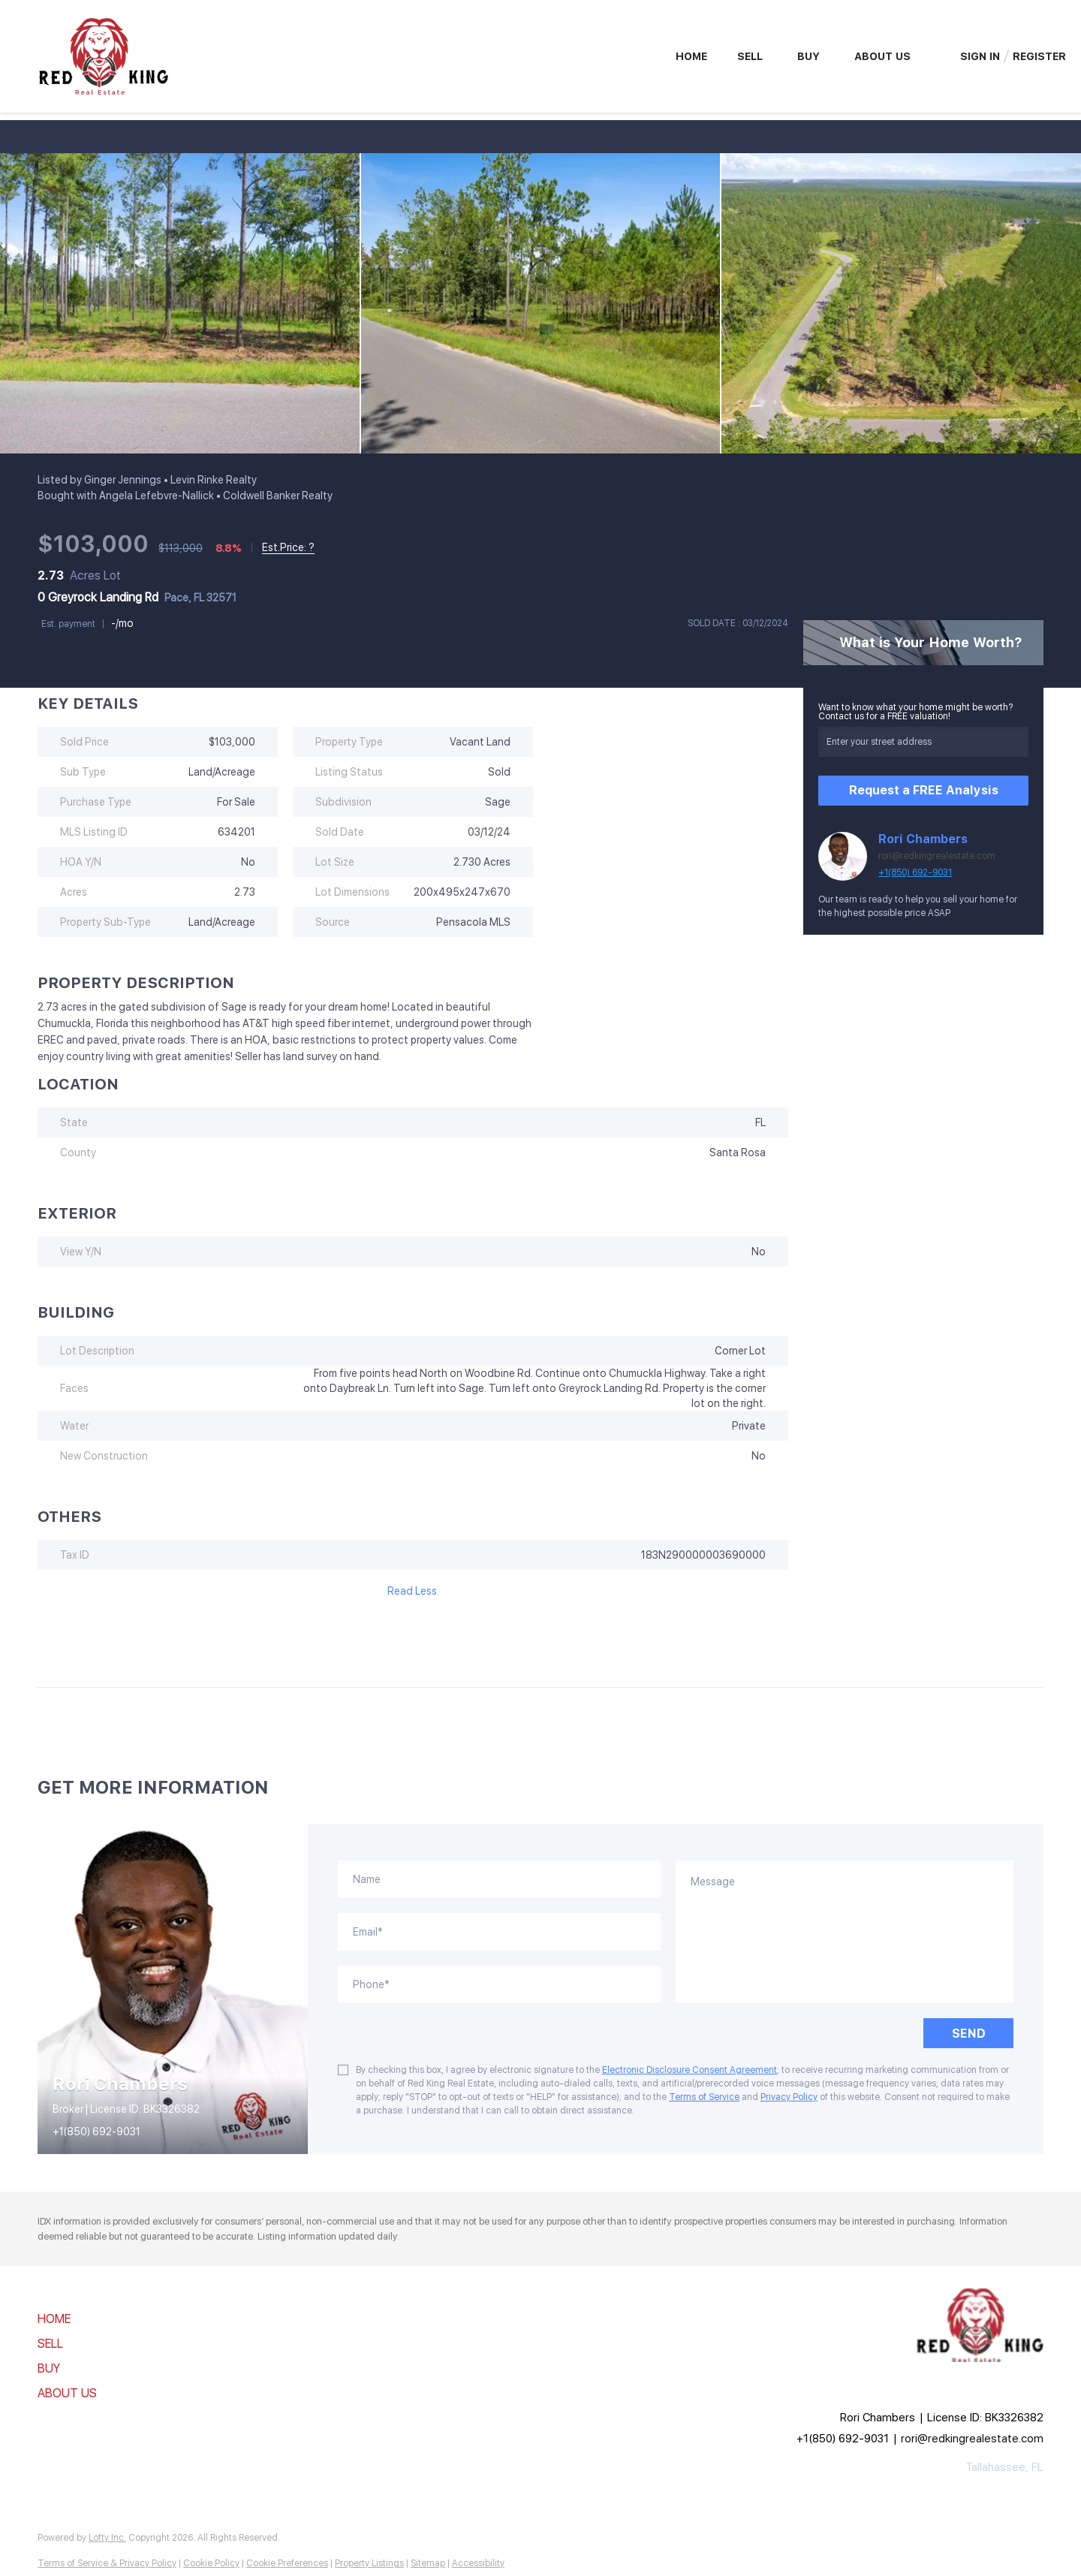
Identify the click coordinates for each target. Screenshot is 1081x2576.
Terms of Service (704, 2097)
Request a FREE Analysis (923, 790)
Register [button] (1039, 56)
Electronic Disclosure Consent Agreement (689, 2070)
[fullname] (499, 1879)
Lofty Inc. (107, 2537)
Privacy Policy (789, 2097)
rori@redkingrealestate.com (936, 856)
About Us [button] (882, 56)
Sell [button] (750, 56)
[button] (72, 2319)
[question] (844, 1931)
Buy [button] (808, 56)
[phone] (499, 1984)
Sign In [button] (980, 56)
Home (691, 56)
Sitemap (428, 2563)
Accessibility (478, 2563)
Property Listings (369, 2563)
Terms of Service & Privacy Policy (107, 2563)
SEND (969, 2033)
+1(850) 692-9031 (915, 872)
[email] (499, 1932)
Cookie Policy (211, 2563)
